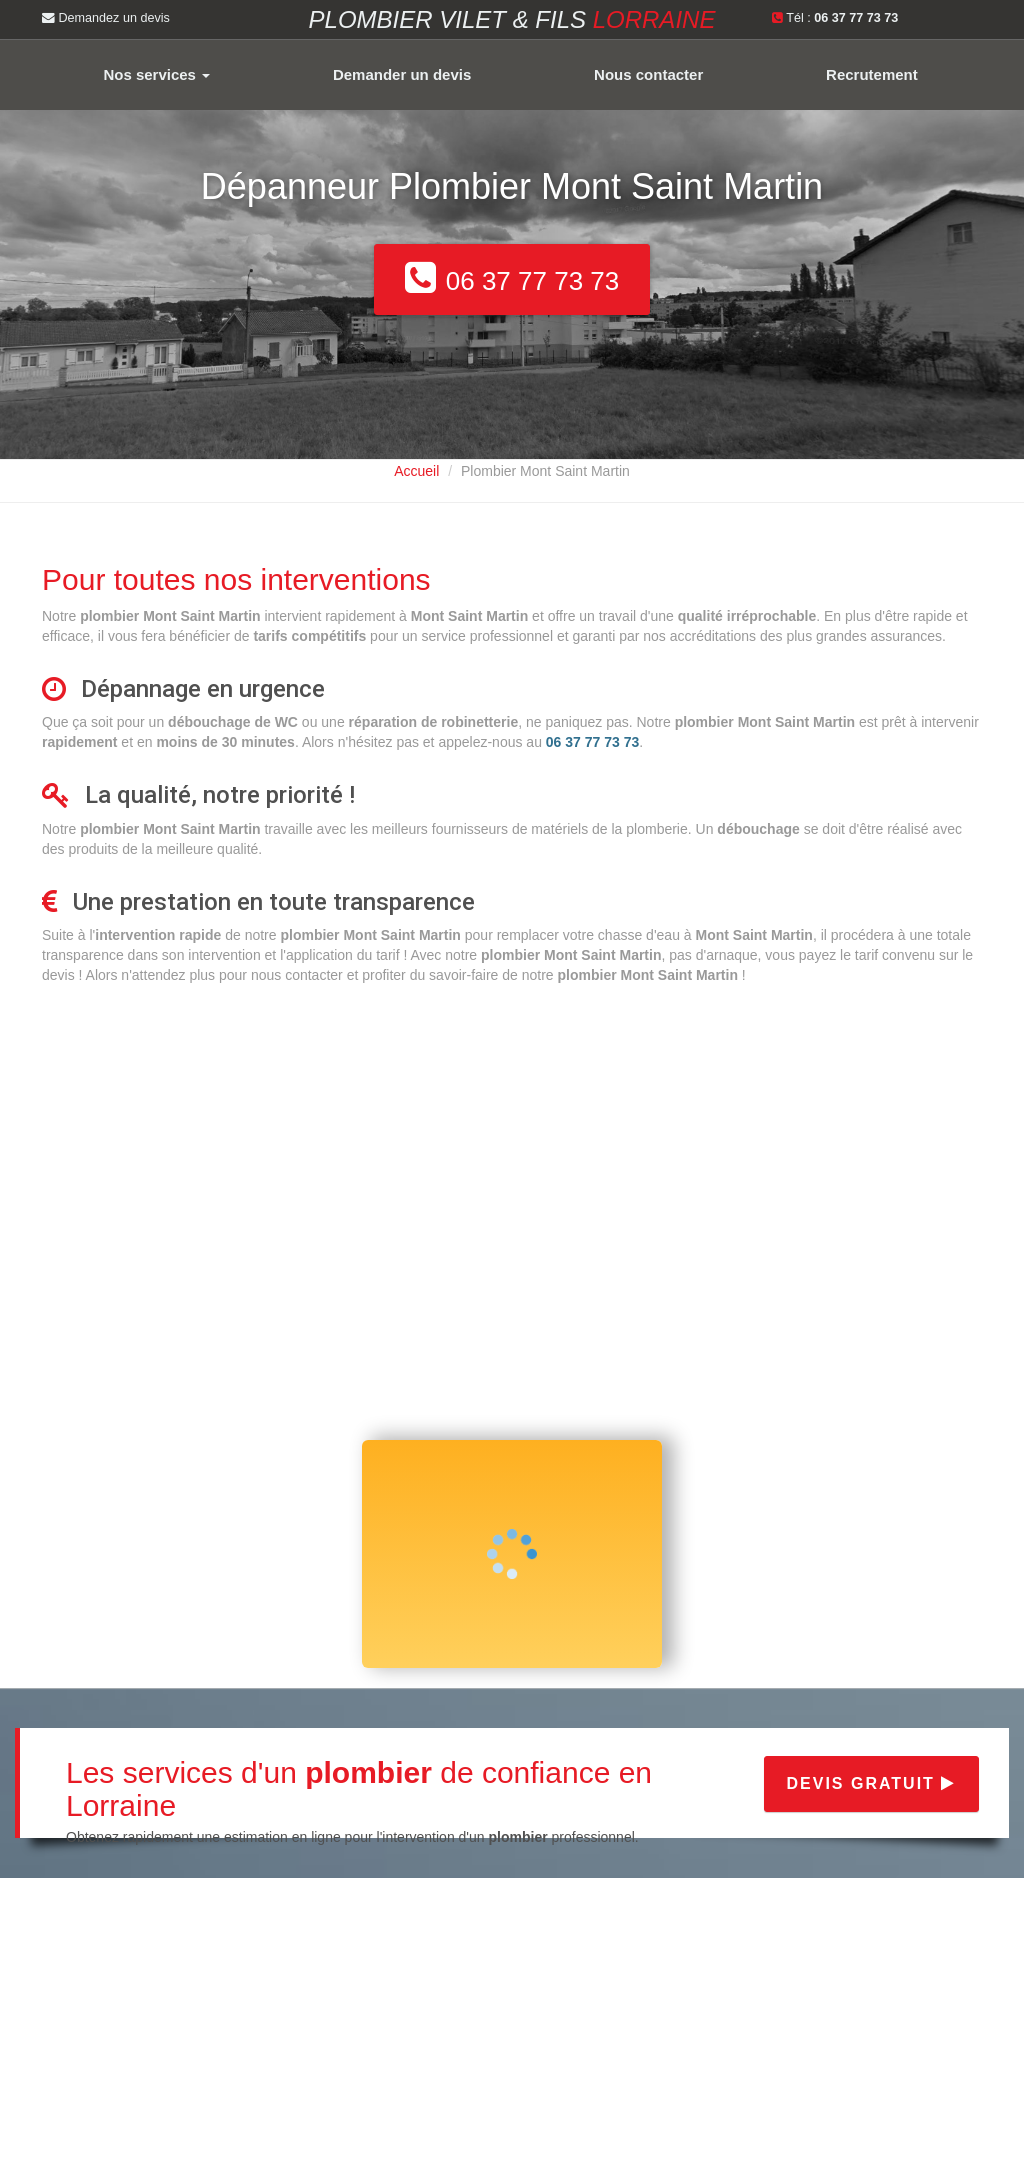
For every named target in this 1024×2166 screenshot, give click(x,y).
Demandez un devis (106, 18)
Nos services (156, 74)
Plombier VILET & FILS (512, 19)
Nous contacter (648, 74)
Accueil (416, 471)
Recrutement (872, 74)
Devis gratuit (872, 1783)
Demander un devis (402, 74)
